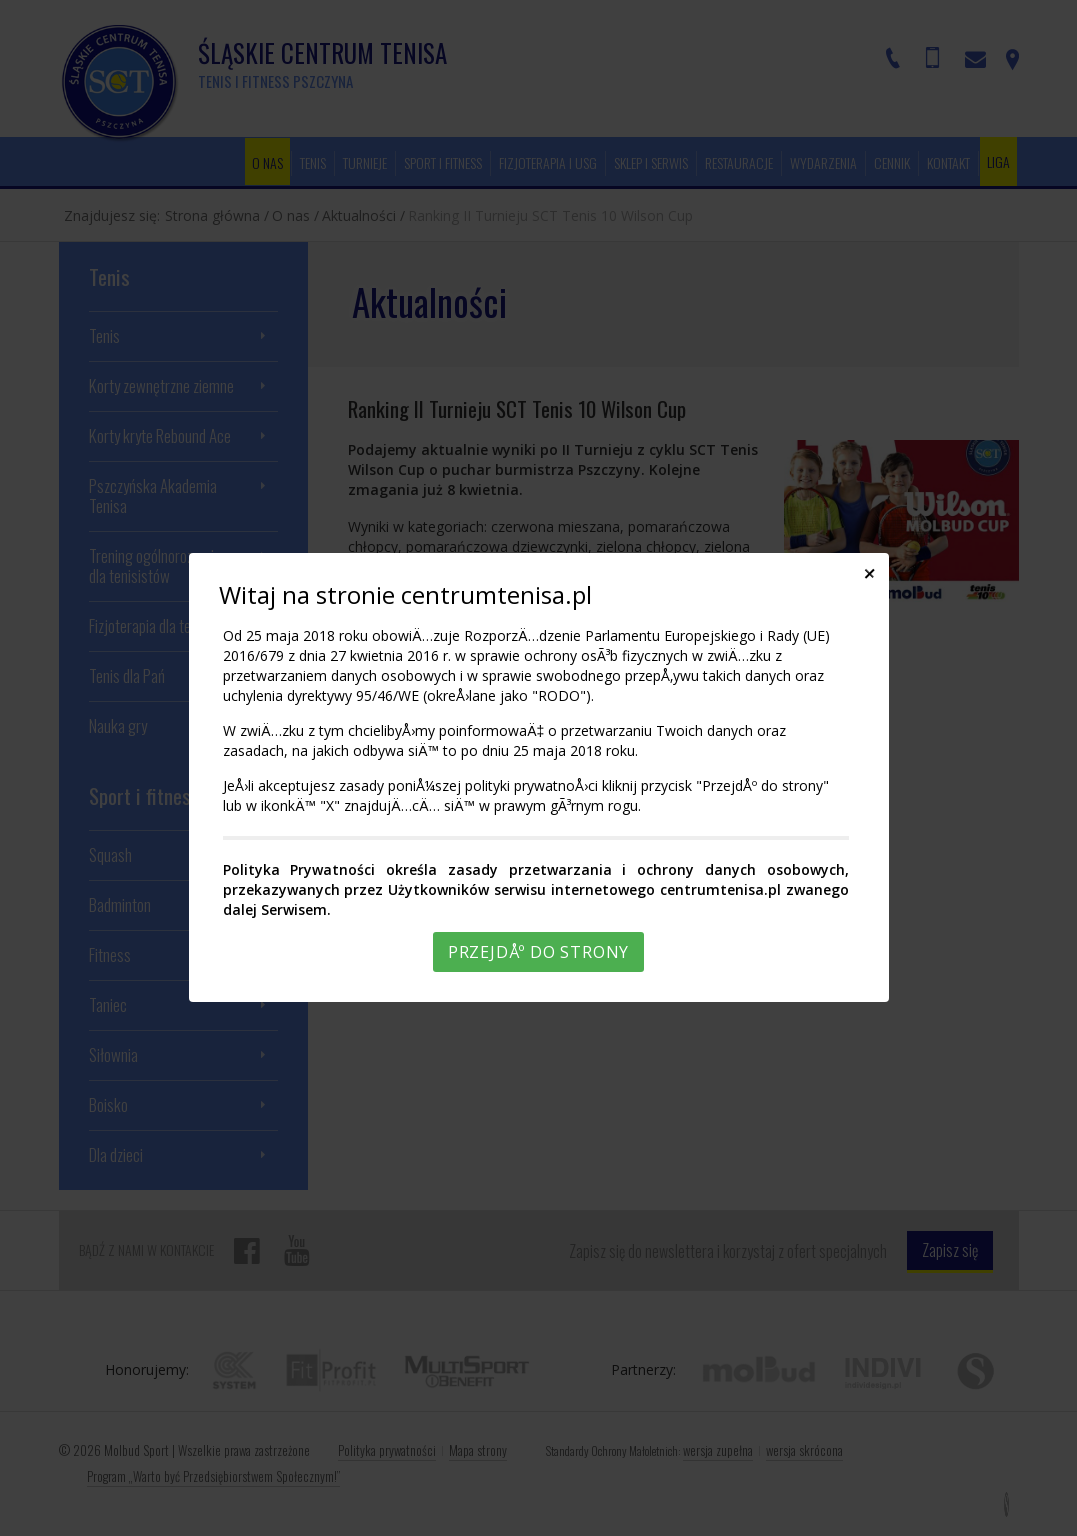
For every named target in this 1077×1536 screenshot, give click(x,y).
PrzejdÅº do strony (538, 952)
